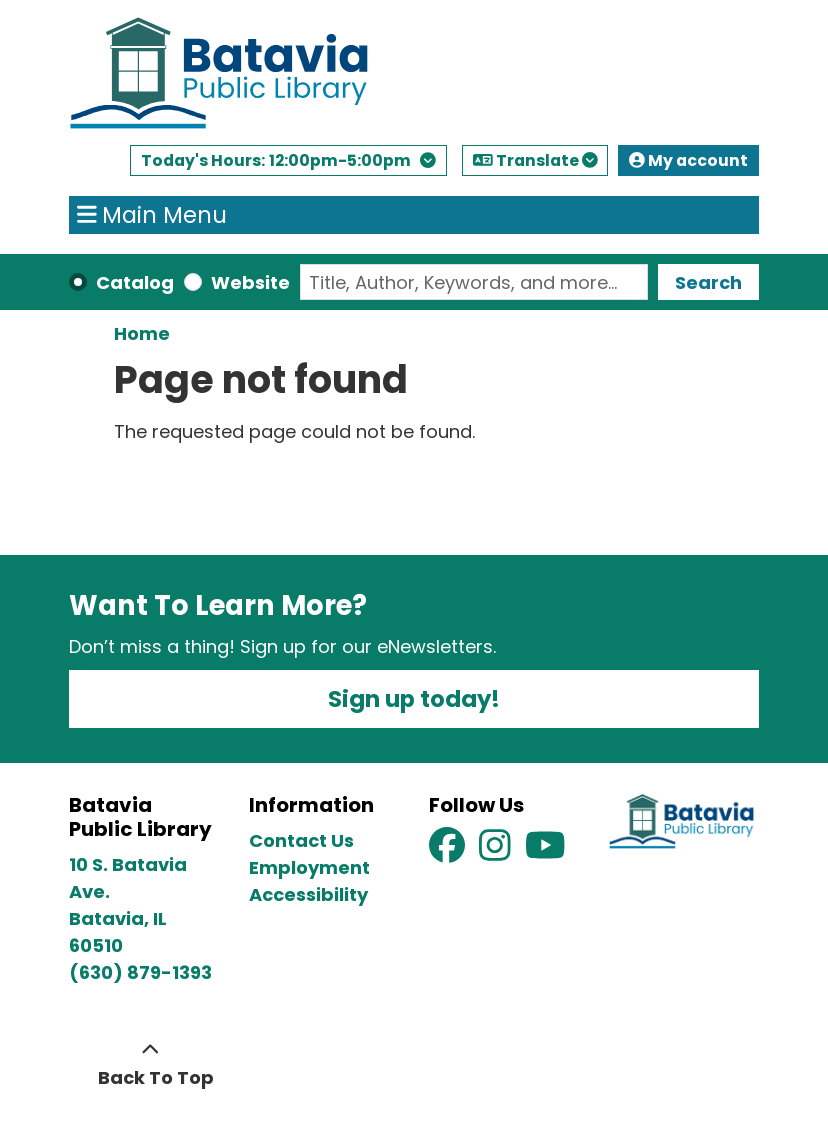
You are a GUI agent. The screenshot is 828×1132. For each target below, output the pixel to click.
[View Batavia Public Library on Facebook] (449, 851)
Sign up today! (414, 699)
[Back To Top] (150, 1064)
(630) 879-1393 (140, 972)
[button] (288, 165)
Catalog (135, 282)
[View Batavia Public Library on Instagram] (497, 851)
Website (250, 282)
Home (142, 333)
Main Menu (152, 215)
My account (688, 160)
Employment (309, 867)
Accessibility (308, 894)
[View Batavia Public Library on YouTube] (545, 851)
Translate (535, 160)
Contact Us (301, 840)
